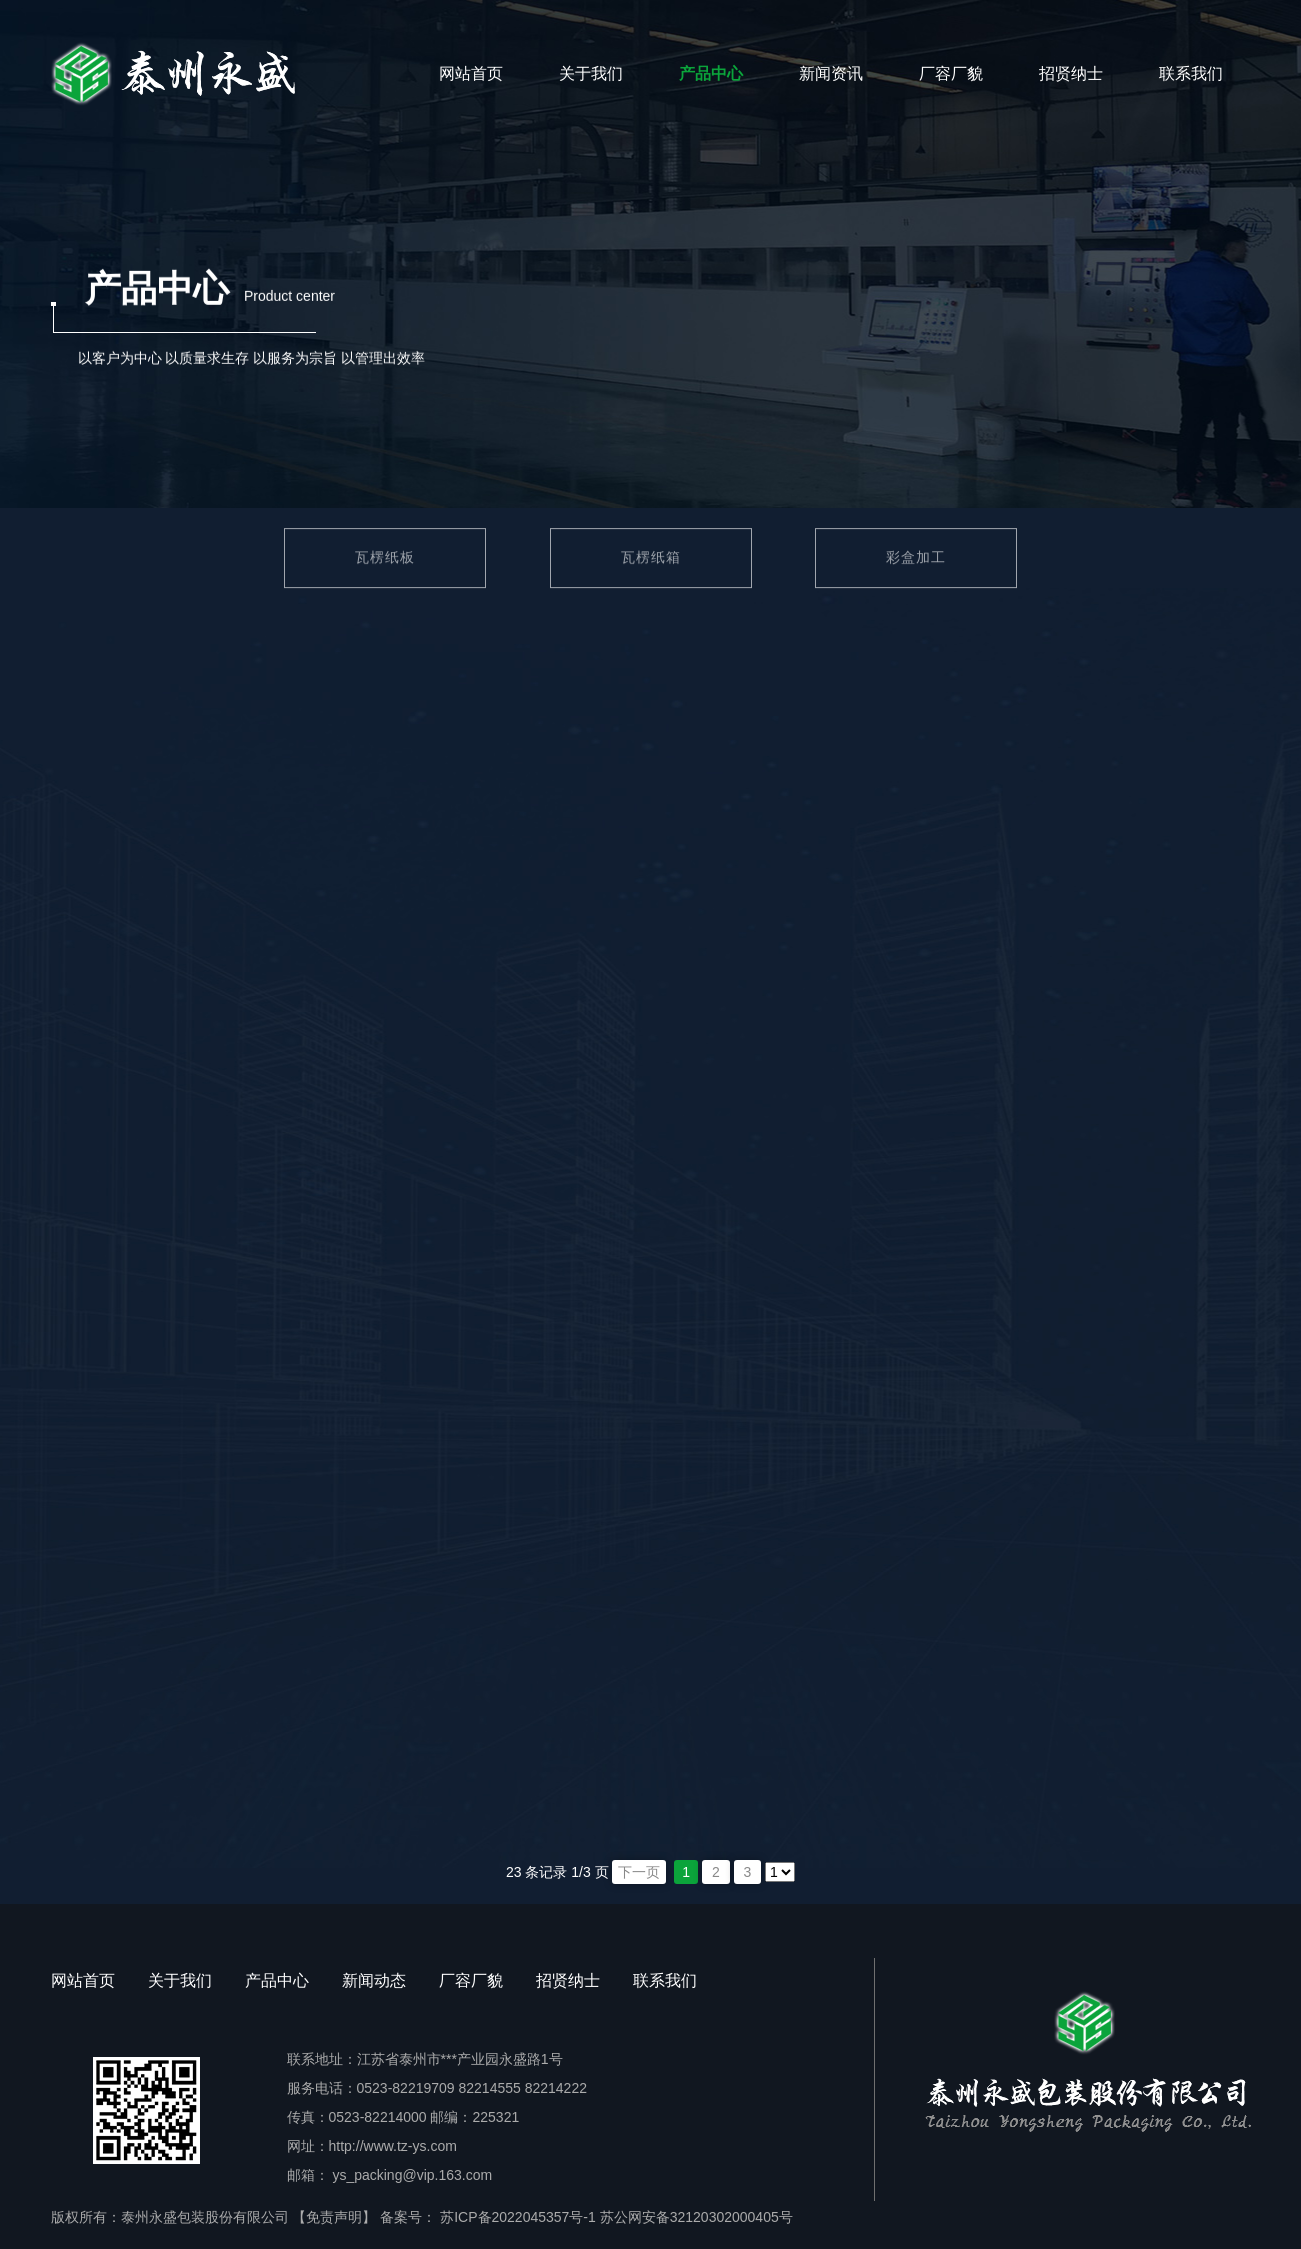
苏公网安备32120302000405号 (696, 2217)
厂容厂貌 (951, 73)
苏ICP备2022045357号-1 (516, 2217)
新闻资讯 (831, 73)
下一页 (639, 1872)
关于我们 (591, 73)
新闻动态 (374, 1980)
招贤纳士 (1071, 73)
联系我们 (1191, 73)
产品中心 (711, 73)
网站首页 (471, 73)
